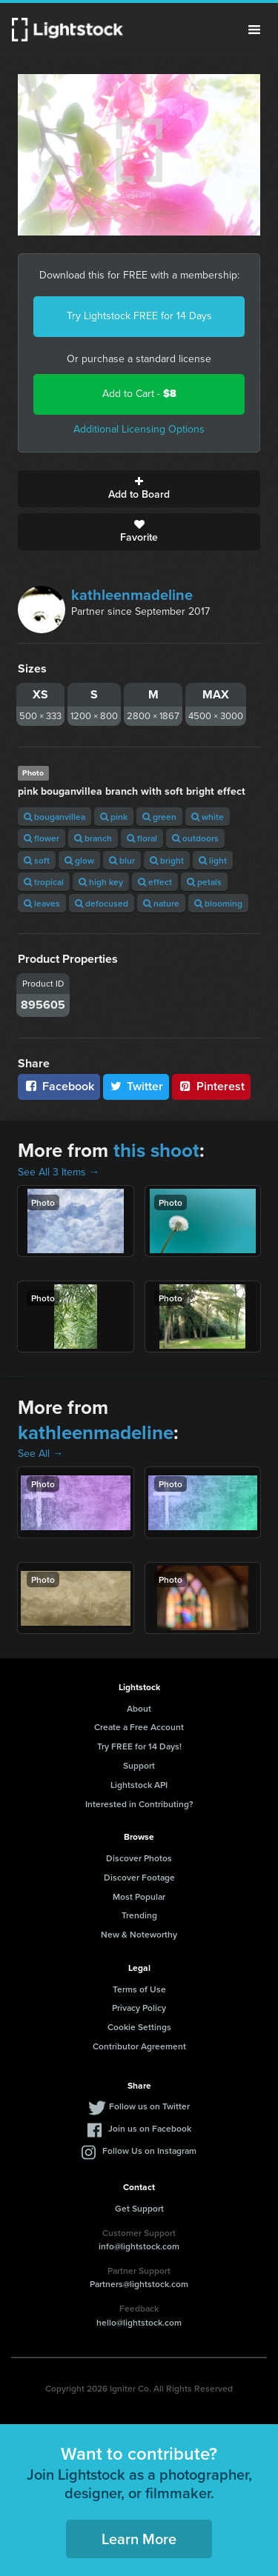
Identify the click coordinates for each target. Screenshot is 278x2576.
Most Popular (139, 1896)
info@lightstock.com (139, 2246)
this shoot (156, 1150)
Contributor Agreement (139, 2046)
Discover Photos (139, 1858)
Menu (254, 29)
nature (161, 903)
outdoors (195, 838)
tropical (44, 881)
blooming (218, 903)
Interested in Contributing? (139, 1804)
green (159, 816)
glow (79, 860)
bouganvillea (54, 816)
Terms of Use (139, 1989)
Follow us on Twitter (149, 2106)
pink (114, 816)
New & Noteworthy (139, 1934)
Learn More (139, 2538)
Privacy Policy (139, 2007)
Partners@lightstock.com (139, 2284)
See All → (40, 1453)
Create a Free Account (139, 1727)
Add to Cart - (139, 393)
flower (41, 838)
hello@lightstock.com (139, 2322)
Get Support (139, 2208)
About (139, 1708)
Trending (139, 1915)
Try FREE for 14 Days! (139, 1746)
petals (204, 881)
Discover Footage (139, 1877)
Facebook (59, 1086)
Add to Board (139, 488)
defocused (101, 903)
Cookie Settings (139, 2027)
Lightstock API (139, 1784)
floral (142, 838)
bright (167, 860)
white (207, 816)
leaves (42, 903)
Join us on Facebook (149, 2128)
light (213, 860)
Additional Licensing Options (139, 429)
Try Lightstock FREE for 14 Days (139, 316)
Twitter (136, 1086)
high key (101, 881)
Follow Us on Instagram (149, 2150)
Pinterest (211, 1086)
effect (155, 881)
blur (122, 860)
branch (93, 838)
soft (37, 860)
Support (139, 1765)
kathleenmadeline (132, 595)
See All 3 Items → (58, 1172)
